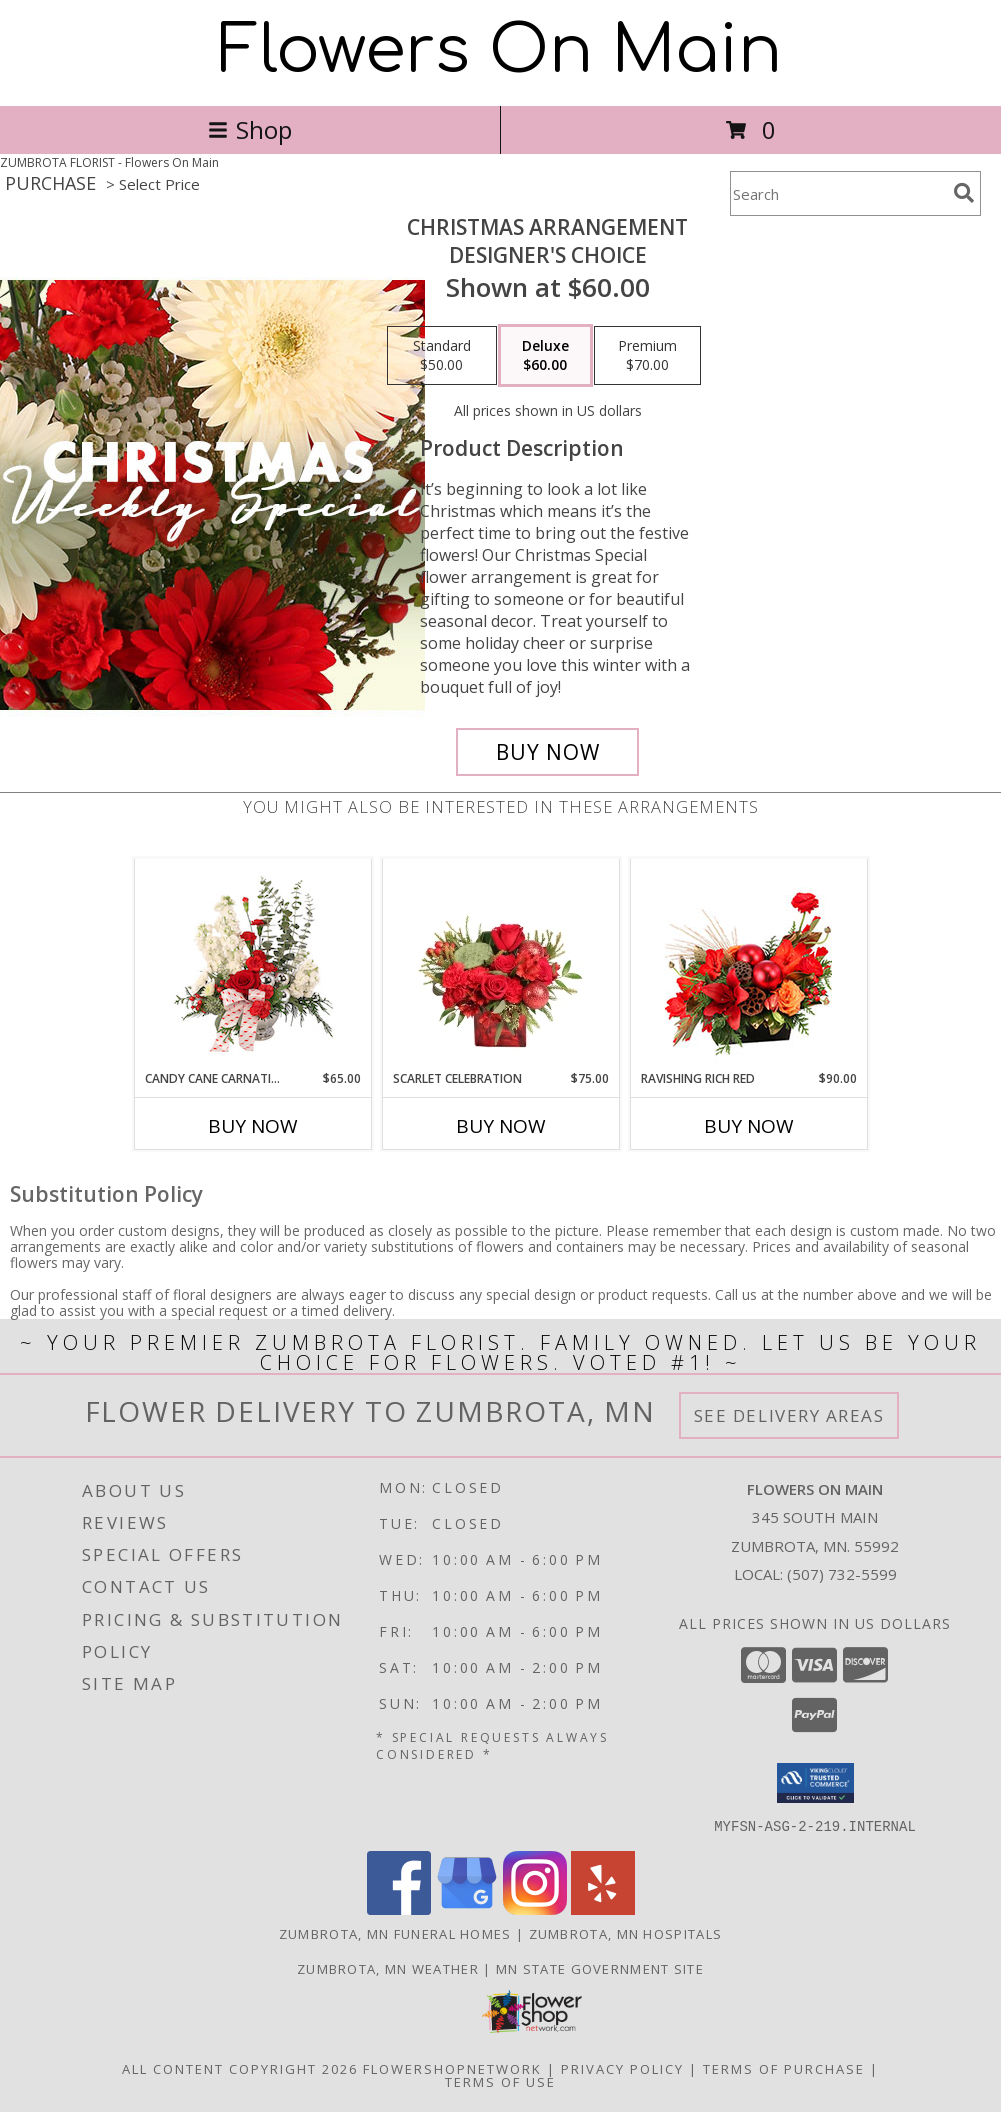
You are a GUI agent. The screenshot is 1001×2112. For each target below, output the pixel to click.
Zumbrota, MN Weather (388, 1968)
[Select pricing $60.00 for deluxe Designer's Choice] (545, 356)
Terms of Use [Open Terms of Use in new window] (500, 2081)
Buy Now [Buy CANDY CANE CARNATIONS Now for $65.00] (253, 1126)
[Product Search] (838, 193)
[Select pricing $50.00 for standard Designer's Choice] (442, 356)
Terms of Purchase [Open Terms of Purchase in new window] (784, 2068)
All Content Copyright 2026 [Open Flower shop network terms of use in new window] (240, 2068)
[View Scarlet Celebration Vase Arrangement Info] (500, 964)
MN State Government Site (600, 1968)
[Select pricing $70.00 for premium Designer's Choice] (647, 356)
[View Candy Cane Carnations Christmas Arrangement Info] (252, 964)
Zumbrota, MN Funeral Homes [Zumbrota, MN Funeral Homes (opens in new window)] (395, 1933)
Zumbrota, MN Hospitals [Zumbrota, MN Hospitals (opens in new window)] (626, 1933)
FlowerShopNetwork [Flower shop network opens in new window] (452, 2068)
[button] (815, 1783)
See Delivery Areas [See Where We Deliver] (789, 1415)
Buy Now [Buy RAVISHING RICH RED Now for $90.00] (749, 1126)
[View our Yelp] (603, 1908)
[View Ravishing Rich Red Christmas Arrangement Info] (748, 964)
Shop (250, 129)
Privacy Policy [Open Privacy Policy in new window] (622, 2068)
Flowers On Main (500, 51)
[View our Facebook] (399, 1908)
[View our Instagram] (535, 1908)
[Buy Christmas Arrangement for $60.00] (547, 752)
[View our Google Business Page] (467, 1908)
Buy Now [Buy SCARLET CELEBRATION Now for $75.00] (501, 1126)
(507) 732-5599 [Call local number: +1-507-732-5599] (842, 1574)
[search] (964, 193)
